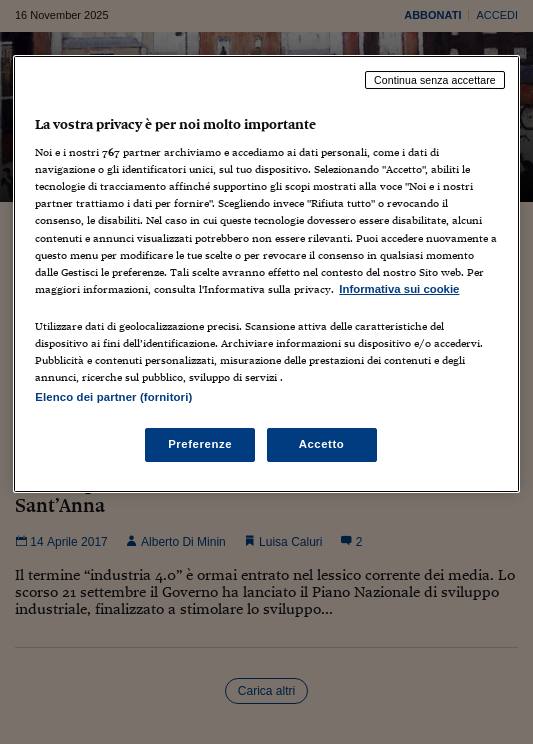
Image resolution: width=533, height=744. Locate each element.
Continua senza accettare (435, 80)
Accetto (322, 444)
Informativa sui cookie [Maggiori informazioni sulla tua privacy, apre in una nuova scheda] (399, 289)
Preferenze (200, 444)
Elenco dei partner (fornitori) (113, 397)
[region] (266, 274)
